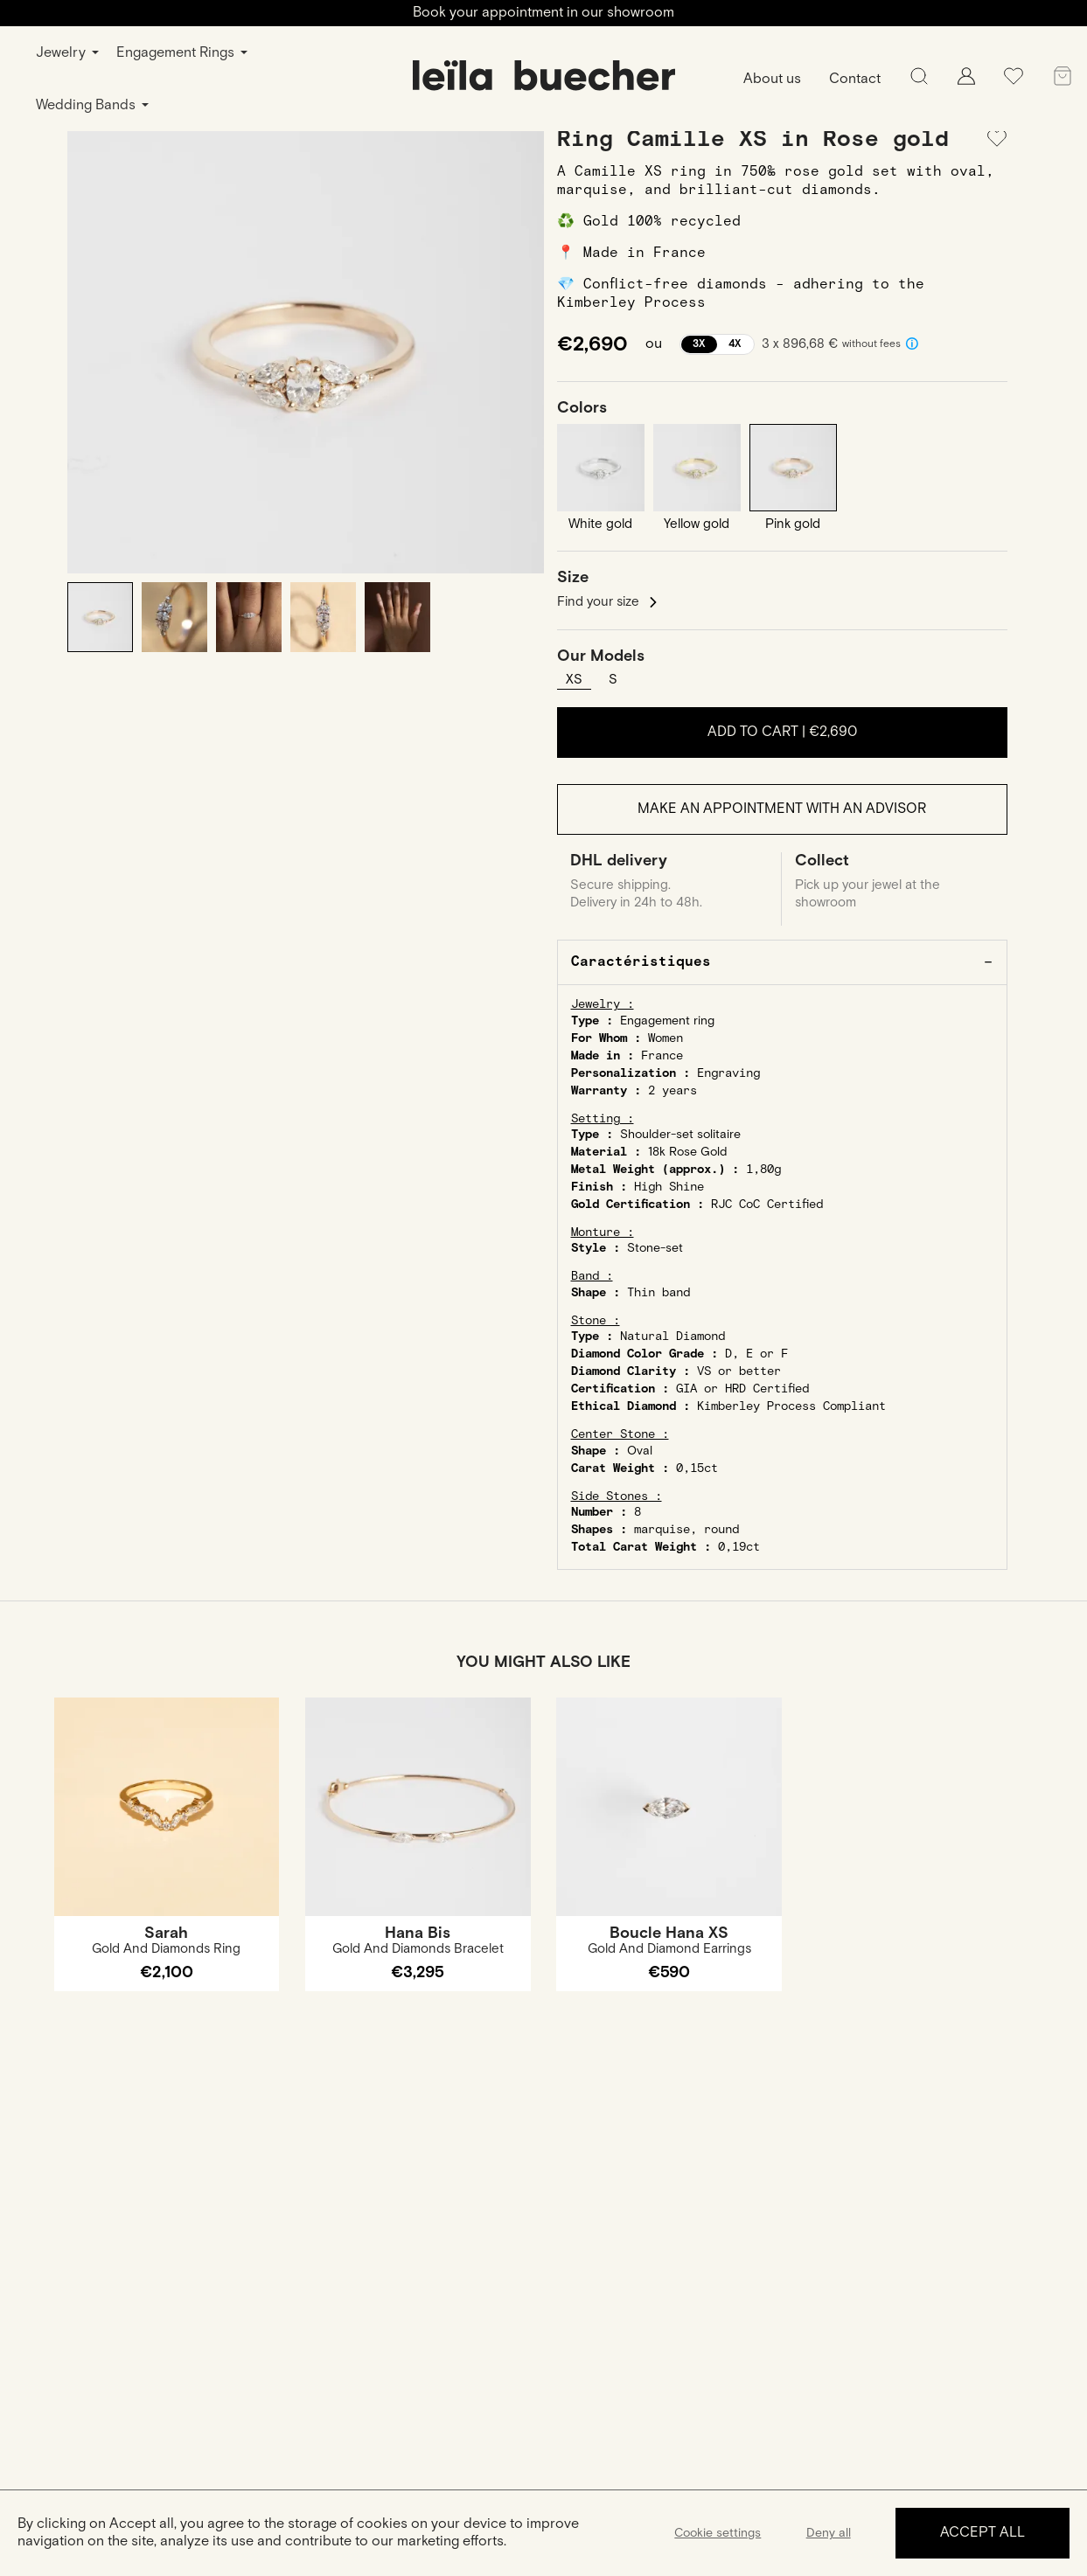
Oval (639, 1451)
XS (574, 679)
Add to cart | (782, 732)
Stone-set (655, 1248)
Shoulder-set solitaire (680, 1134)
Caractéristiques (641, 962)
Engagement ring (667, 1021)
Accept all (982, 2533)
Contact (855, 79)
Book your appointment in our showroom (543, 12)
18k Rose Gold (688, 1152)
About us (772, 79)
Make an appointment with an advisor (782, 809)
